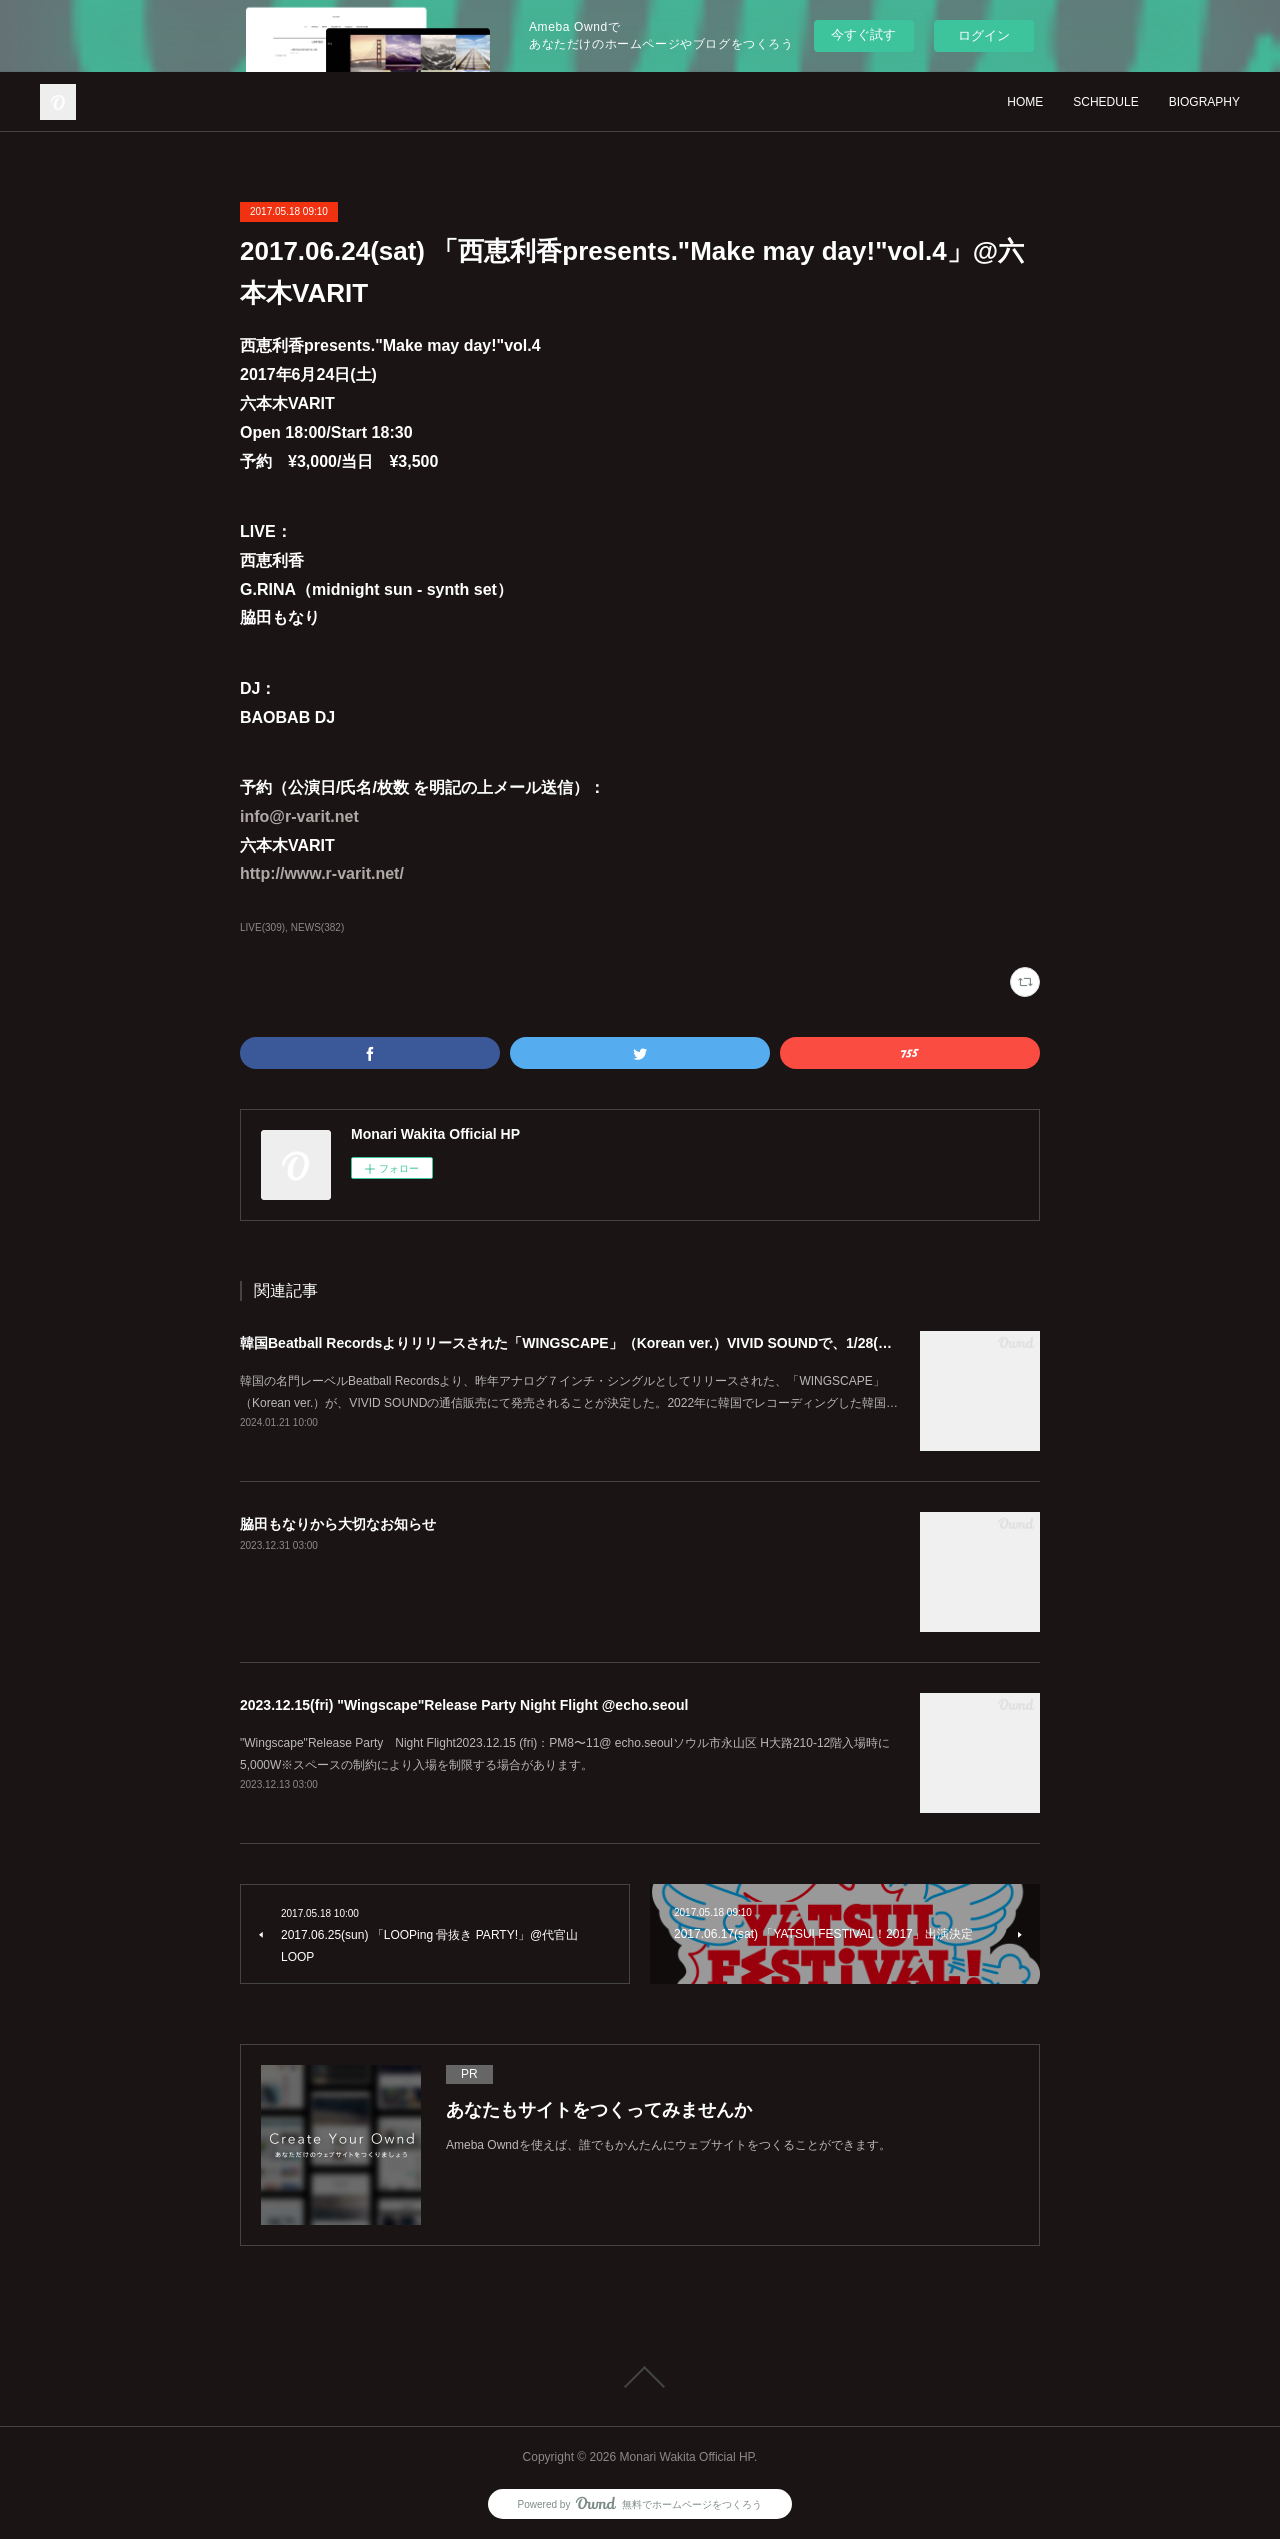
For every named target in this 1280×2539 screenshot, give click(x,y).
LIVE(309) (262, 927)
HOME (1025, 102)
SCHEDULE (1105, 102)
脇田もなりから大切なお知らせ (338, 1524)
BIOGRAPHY (1204, 102)
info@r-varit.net (299, 816)
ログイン (984, 35)
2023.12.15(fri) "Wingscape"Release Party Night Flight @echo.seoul (464, 1705)
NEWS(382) (317, 927)
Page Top (640, 2377)
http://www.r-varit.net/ (322, 873)
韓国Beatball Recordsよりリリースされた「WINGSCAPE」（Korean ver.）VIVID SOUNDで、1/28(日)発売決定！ (603, 1343)
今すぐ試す (863, 34)
